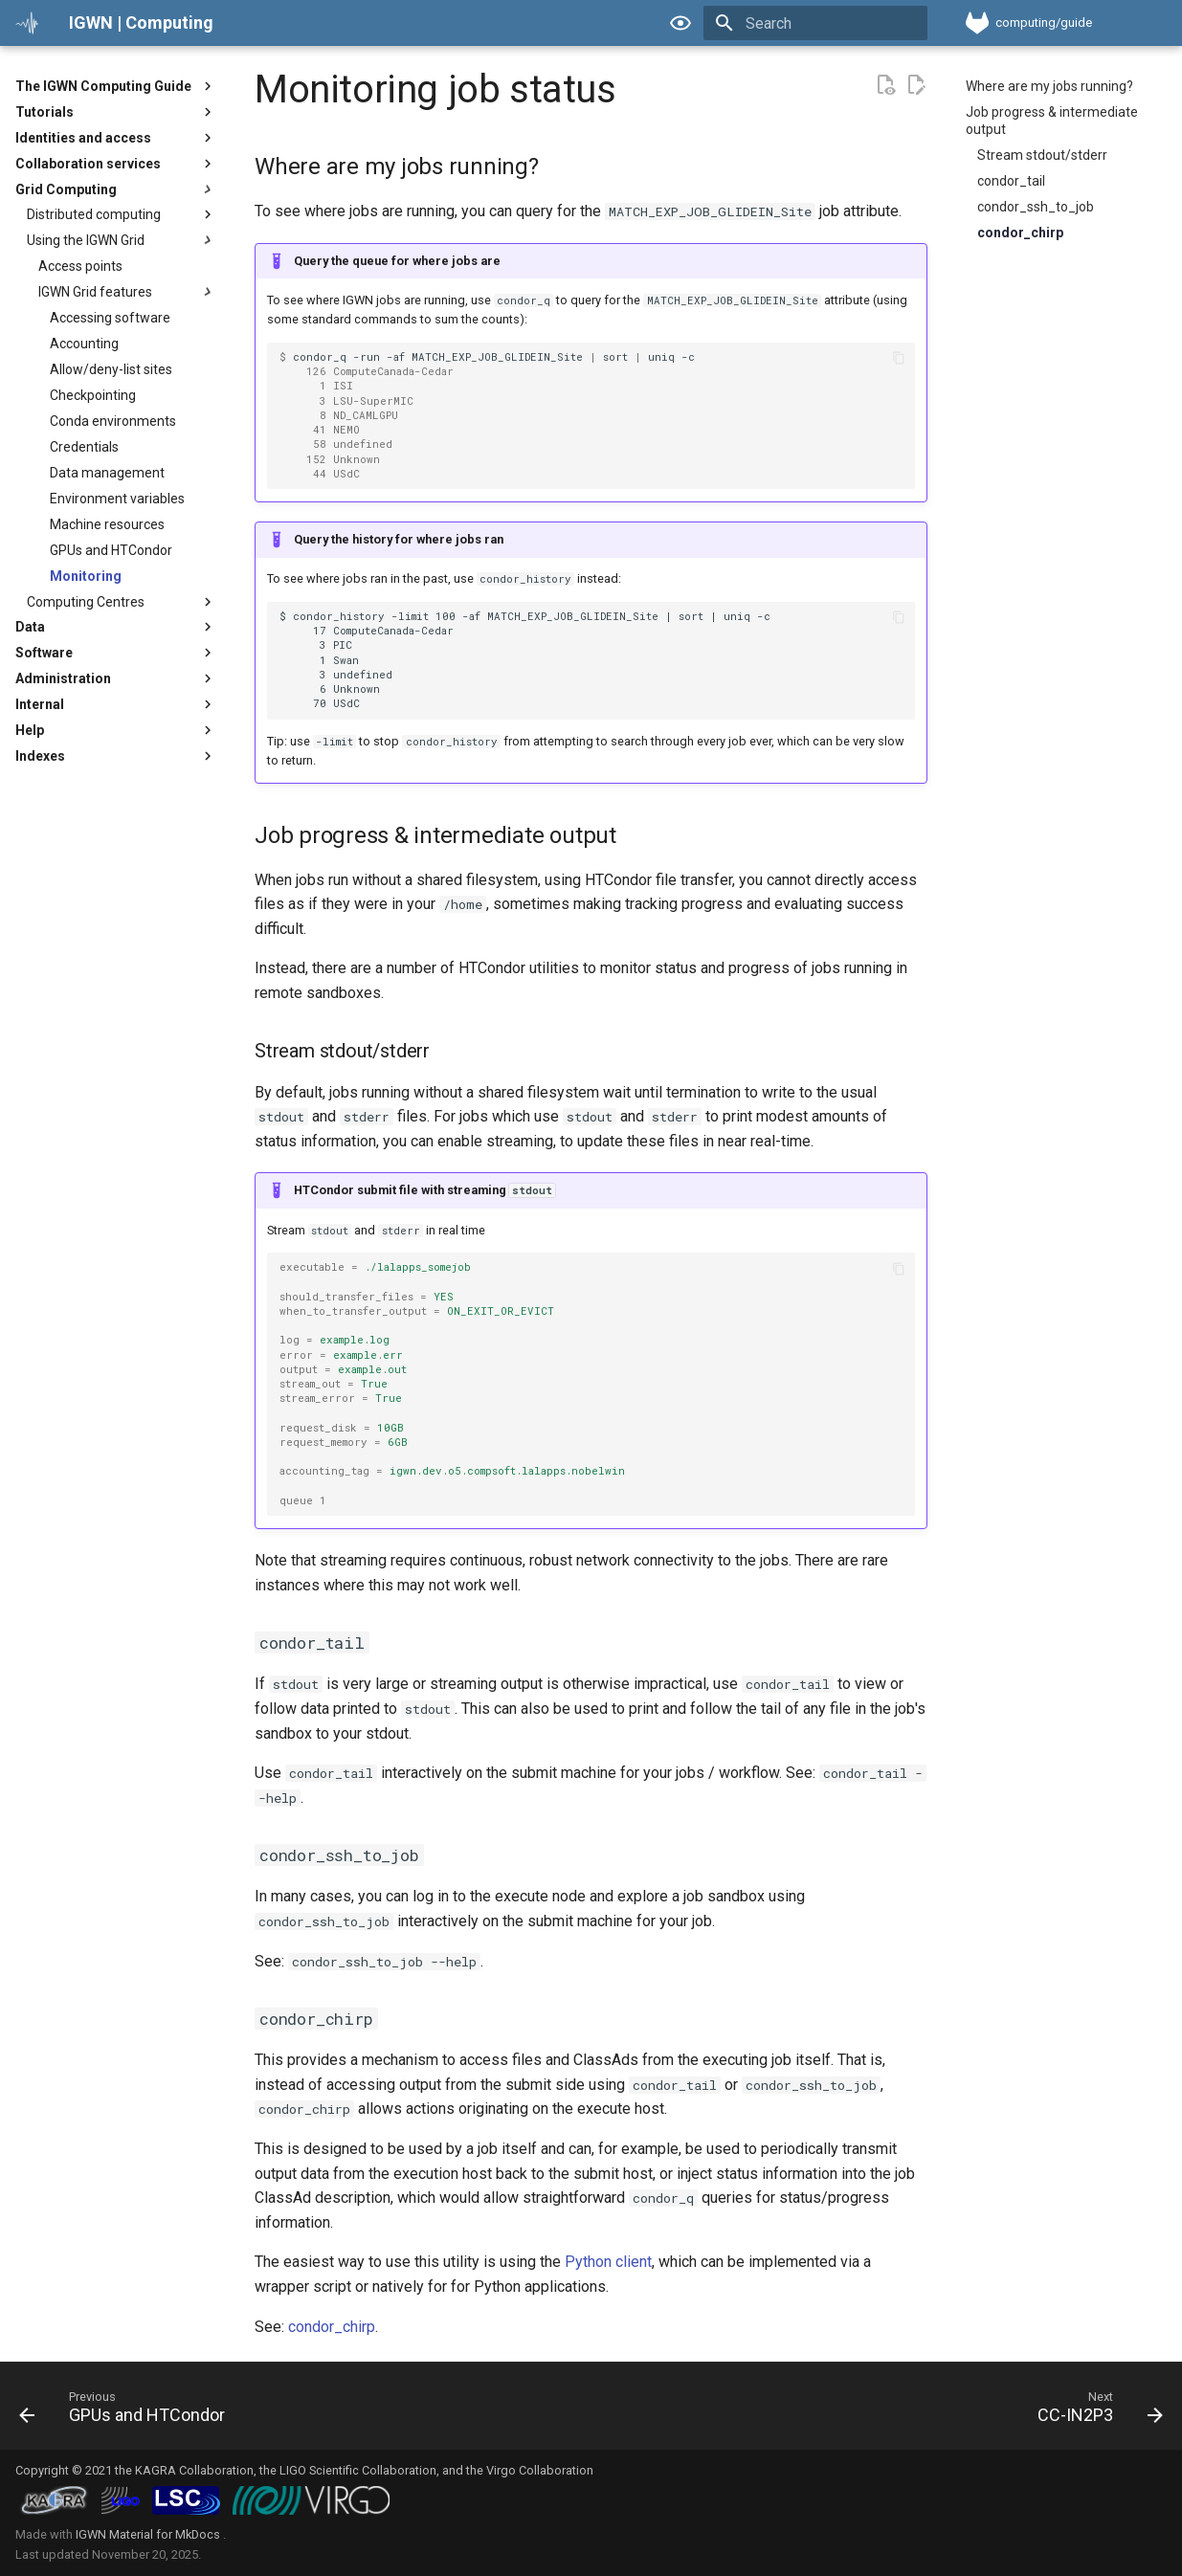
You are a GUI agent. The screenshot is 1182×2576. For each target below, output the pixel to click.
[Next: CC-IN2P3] (1094, 2411)
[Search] (815, 23)
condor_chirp (331, 2327)
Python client (608, 2262)
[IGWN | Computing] (27, 23)
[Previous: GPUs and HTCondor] (128, 2411)
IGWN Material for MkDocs (149, 2534)
